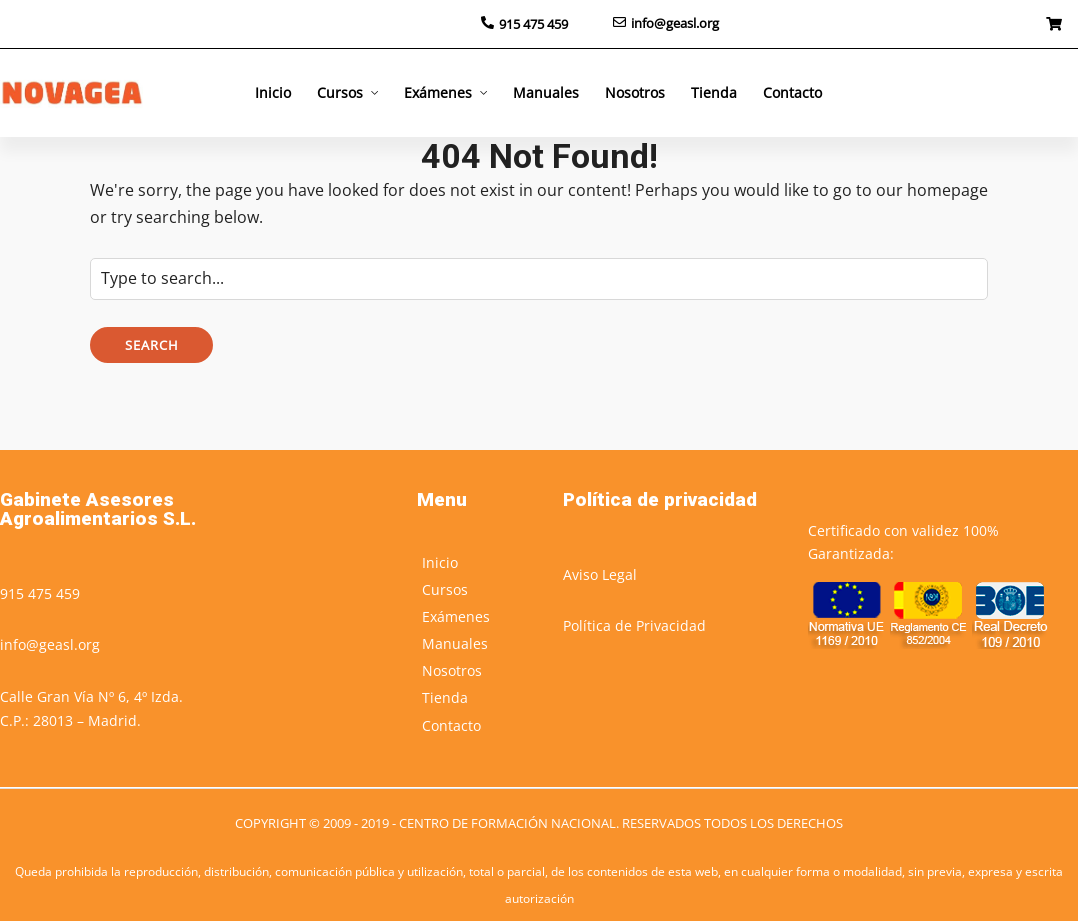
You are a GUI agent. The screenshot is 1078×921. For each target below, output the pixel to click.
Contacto (792, 92)
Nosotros (635, 92)
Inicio (273, 92)
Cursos (340, 92)
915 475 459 (40, 593)
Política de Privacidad (634, 625)
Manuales (546, 92)
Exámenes (438, 92)
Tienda (714, 92)
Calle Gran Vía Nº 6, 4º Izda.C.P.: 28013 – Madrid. (91, 708)
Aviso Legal (600, 574)
